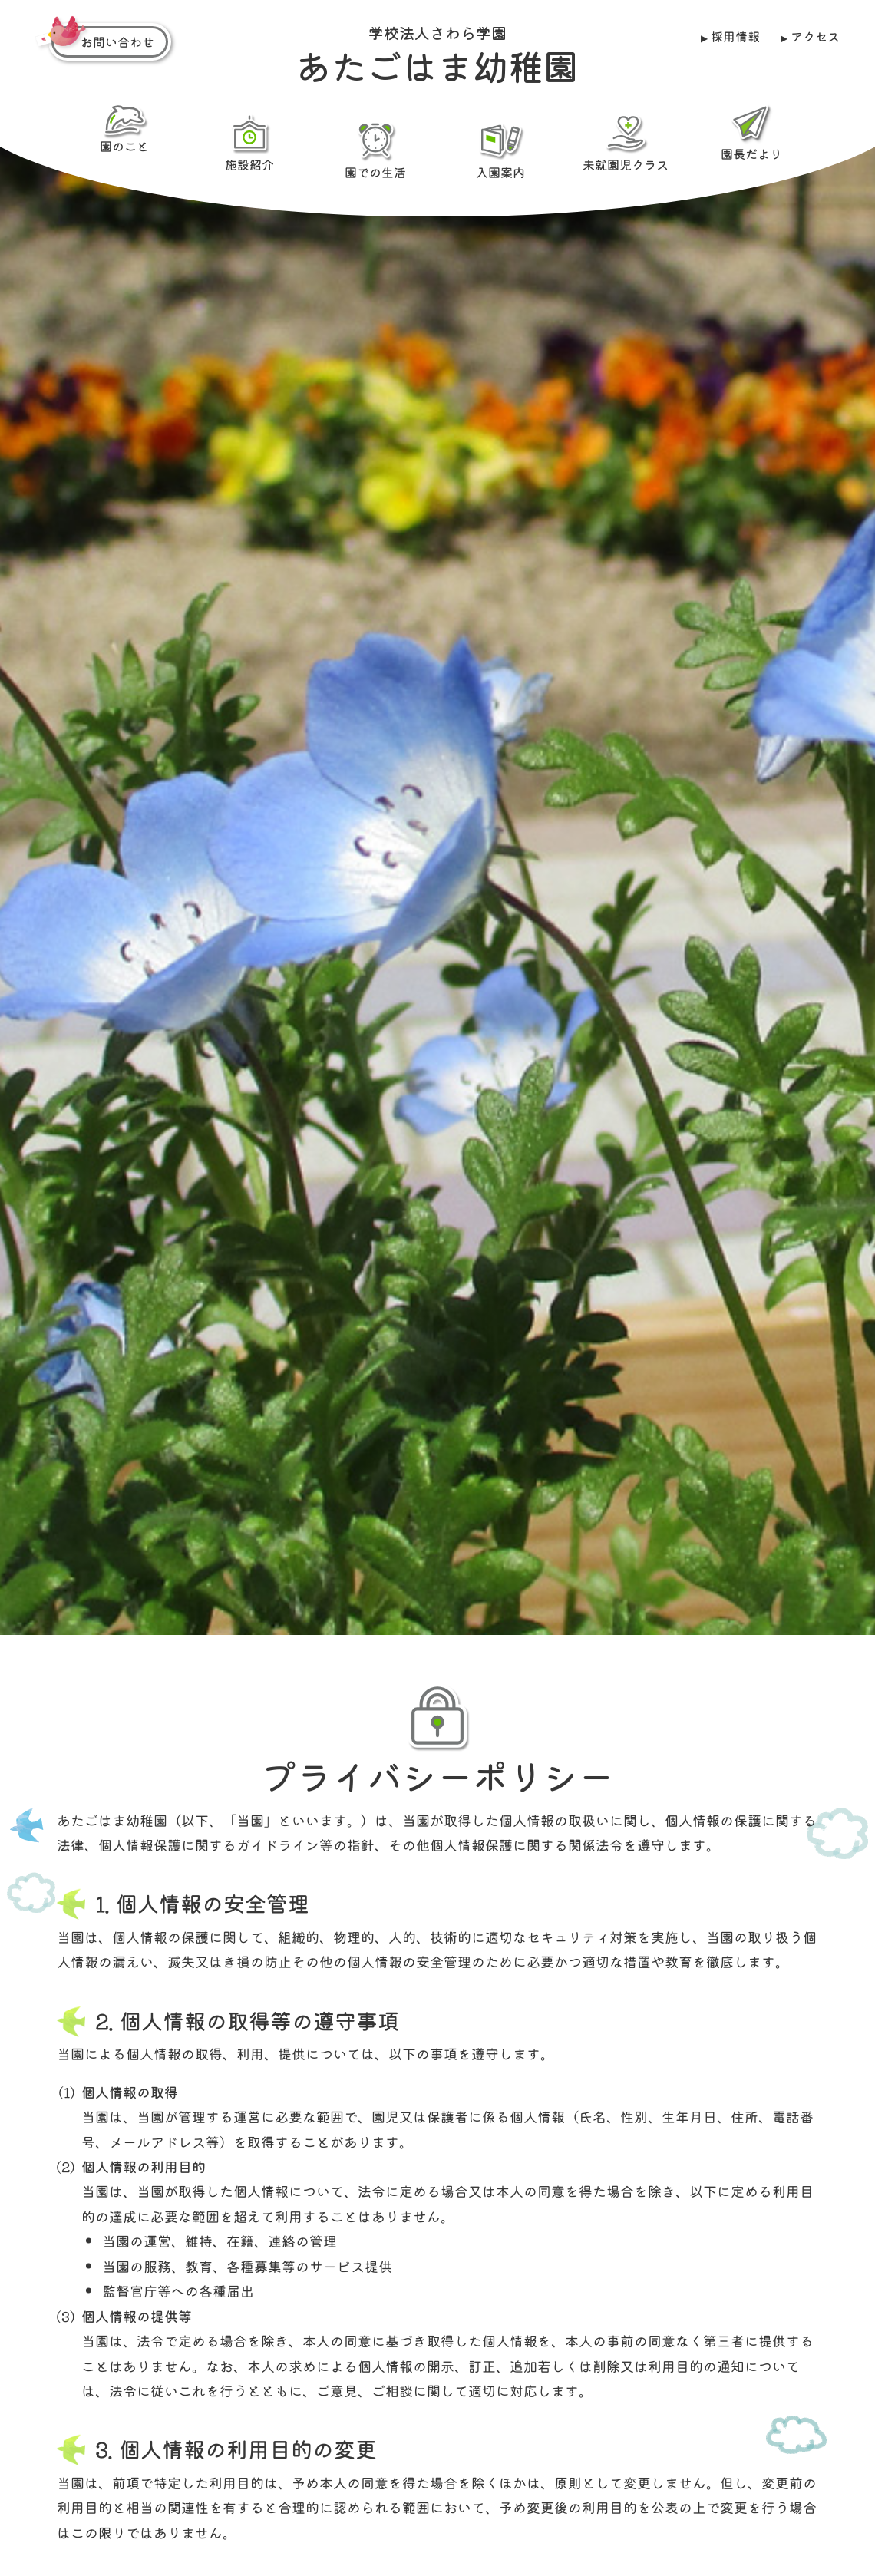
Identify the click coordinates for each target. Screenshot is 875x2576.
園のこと (124, 128)
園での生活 (374, 149)
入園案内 (500, 149)
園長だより (750, 132)
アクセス (815, 36)
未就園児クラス (626, 142)
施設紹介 (249, 142)
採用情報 (735, 36)
